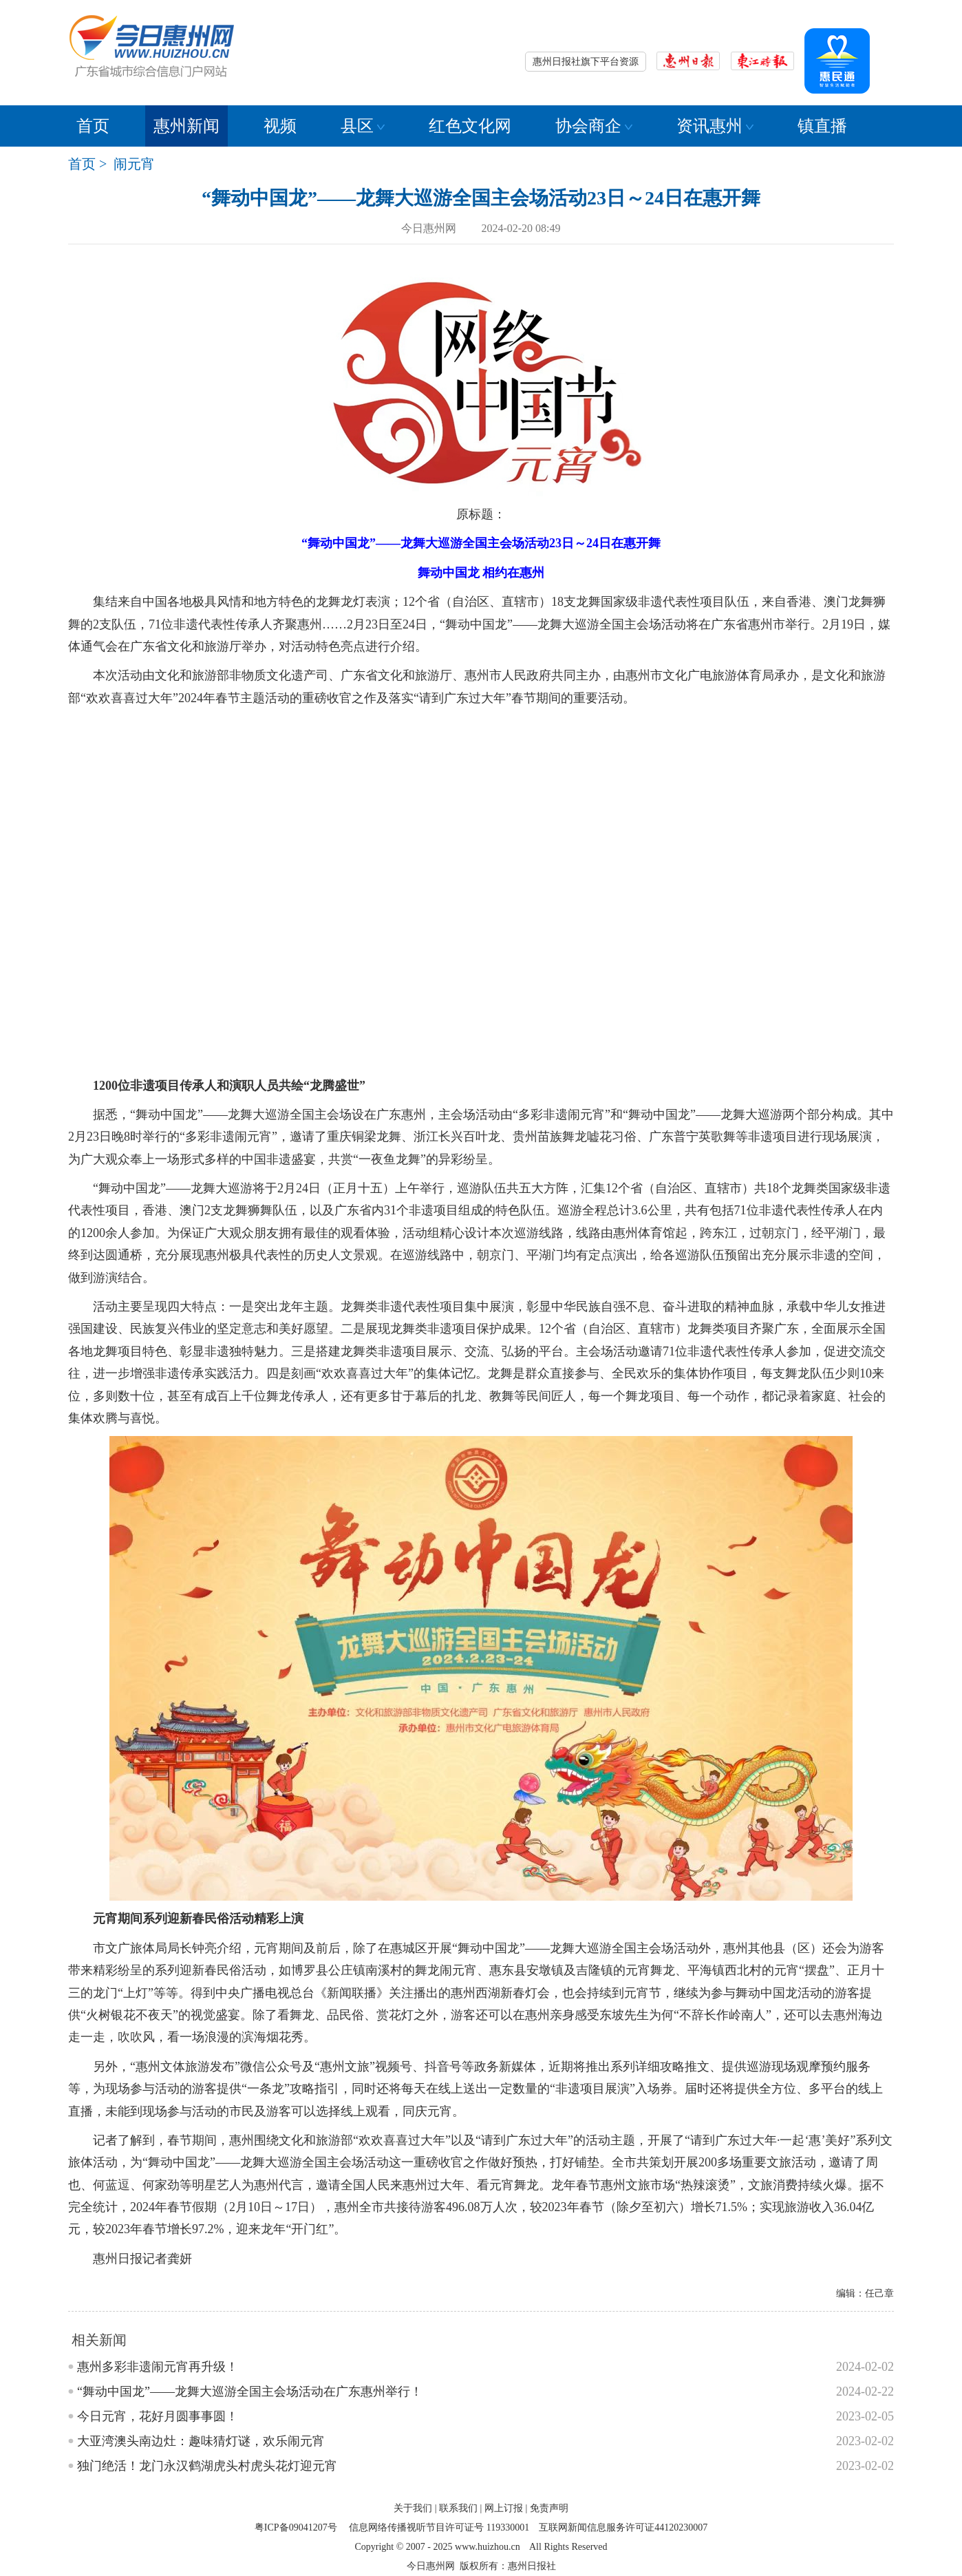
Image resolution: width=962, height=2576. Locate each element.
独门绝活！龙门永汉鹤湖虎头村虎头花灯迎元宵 (207, 2466)
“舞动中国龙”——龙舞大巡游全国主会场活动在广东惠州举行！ (250, 2391)
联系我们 (458, 2508)
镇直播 (822, 126)
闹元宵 (134, 163)
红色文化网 (470, 126)
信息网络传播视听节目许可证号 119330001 (439, 2527)
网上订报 (503, 2508)
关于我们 (413, 2508)
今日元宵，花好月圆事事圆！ (157, 2416)
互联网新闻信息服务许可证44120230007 (623, 2527)
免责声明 (549, 2508)
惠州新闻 (186, 126)
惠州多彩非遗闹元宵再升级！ (157, 2367)
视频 (280, 126)
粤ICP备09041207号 (296, 2527)
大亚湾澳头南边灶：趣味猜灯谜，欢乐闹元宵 (201, 2441)
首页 (92, 126)
